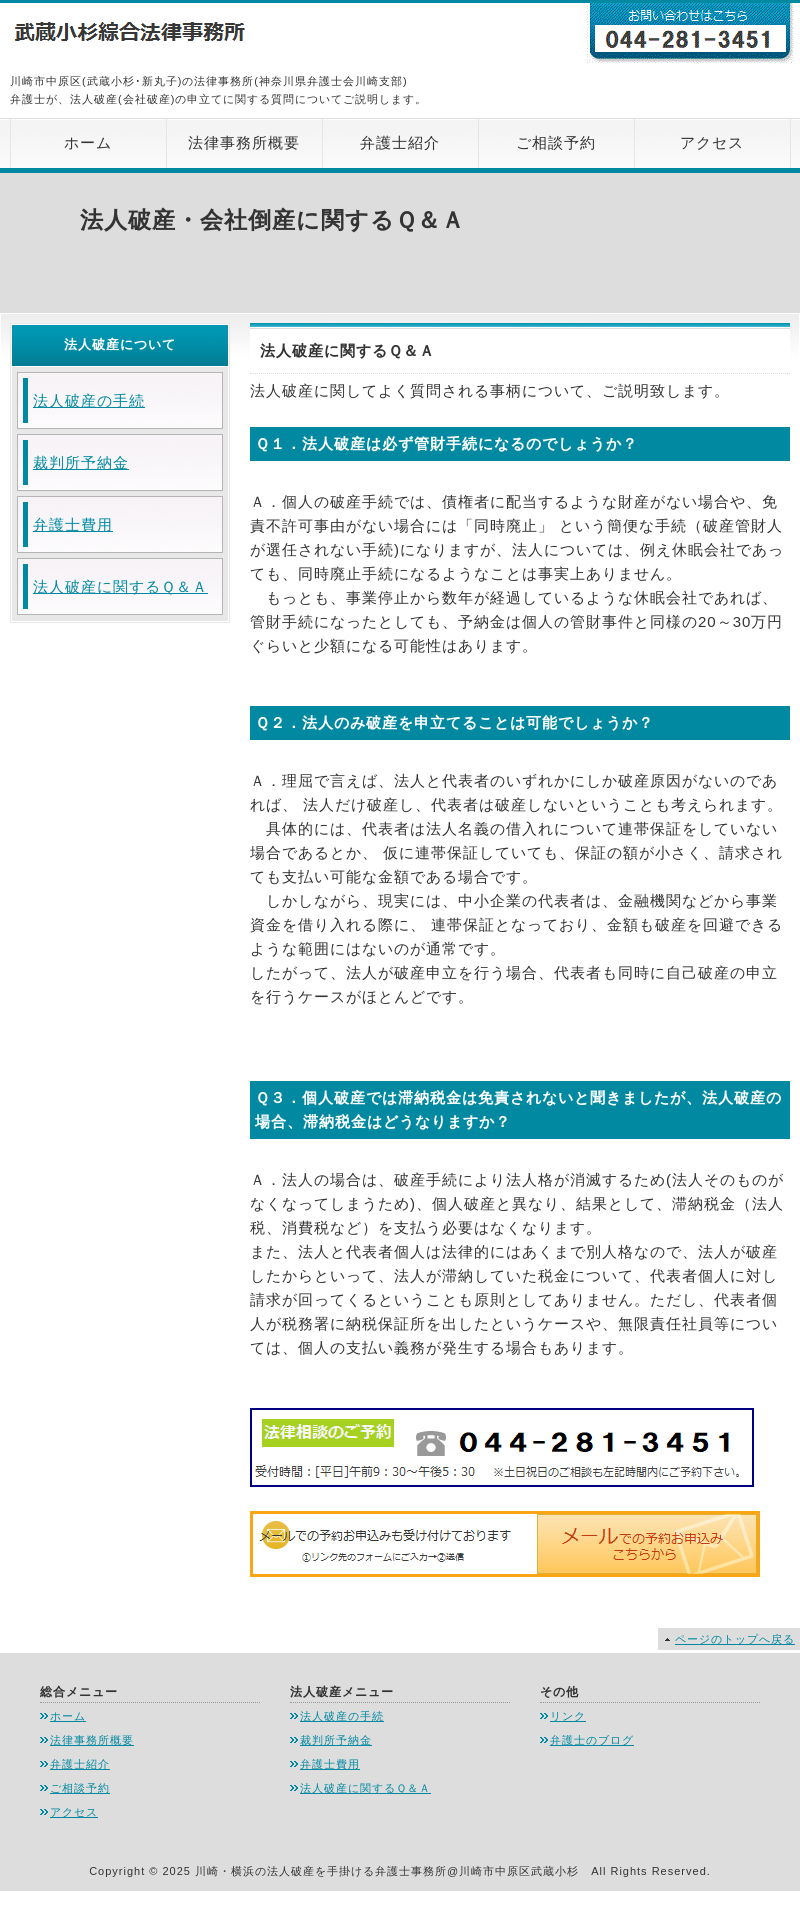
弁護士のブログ (592, 1740)
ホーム (88, 142)
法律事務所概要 (244, 142)
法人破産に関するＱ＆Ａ (120, 586)
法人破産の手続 (89, 400)
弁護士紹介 (400, 142)
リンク (568, 1716)
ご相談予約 (556, 142)
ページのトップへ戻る (735, 1639)
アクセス (712, 142)
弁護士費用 (73, 524)
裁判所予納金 (81, 462)
